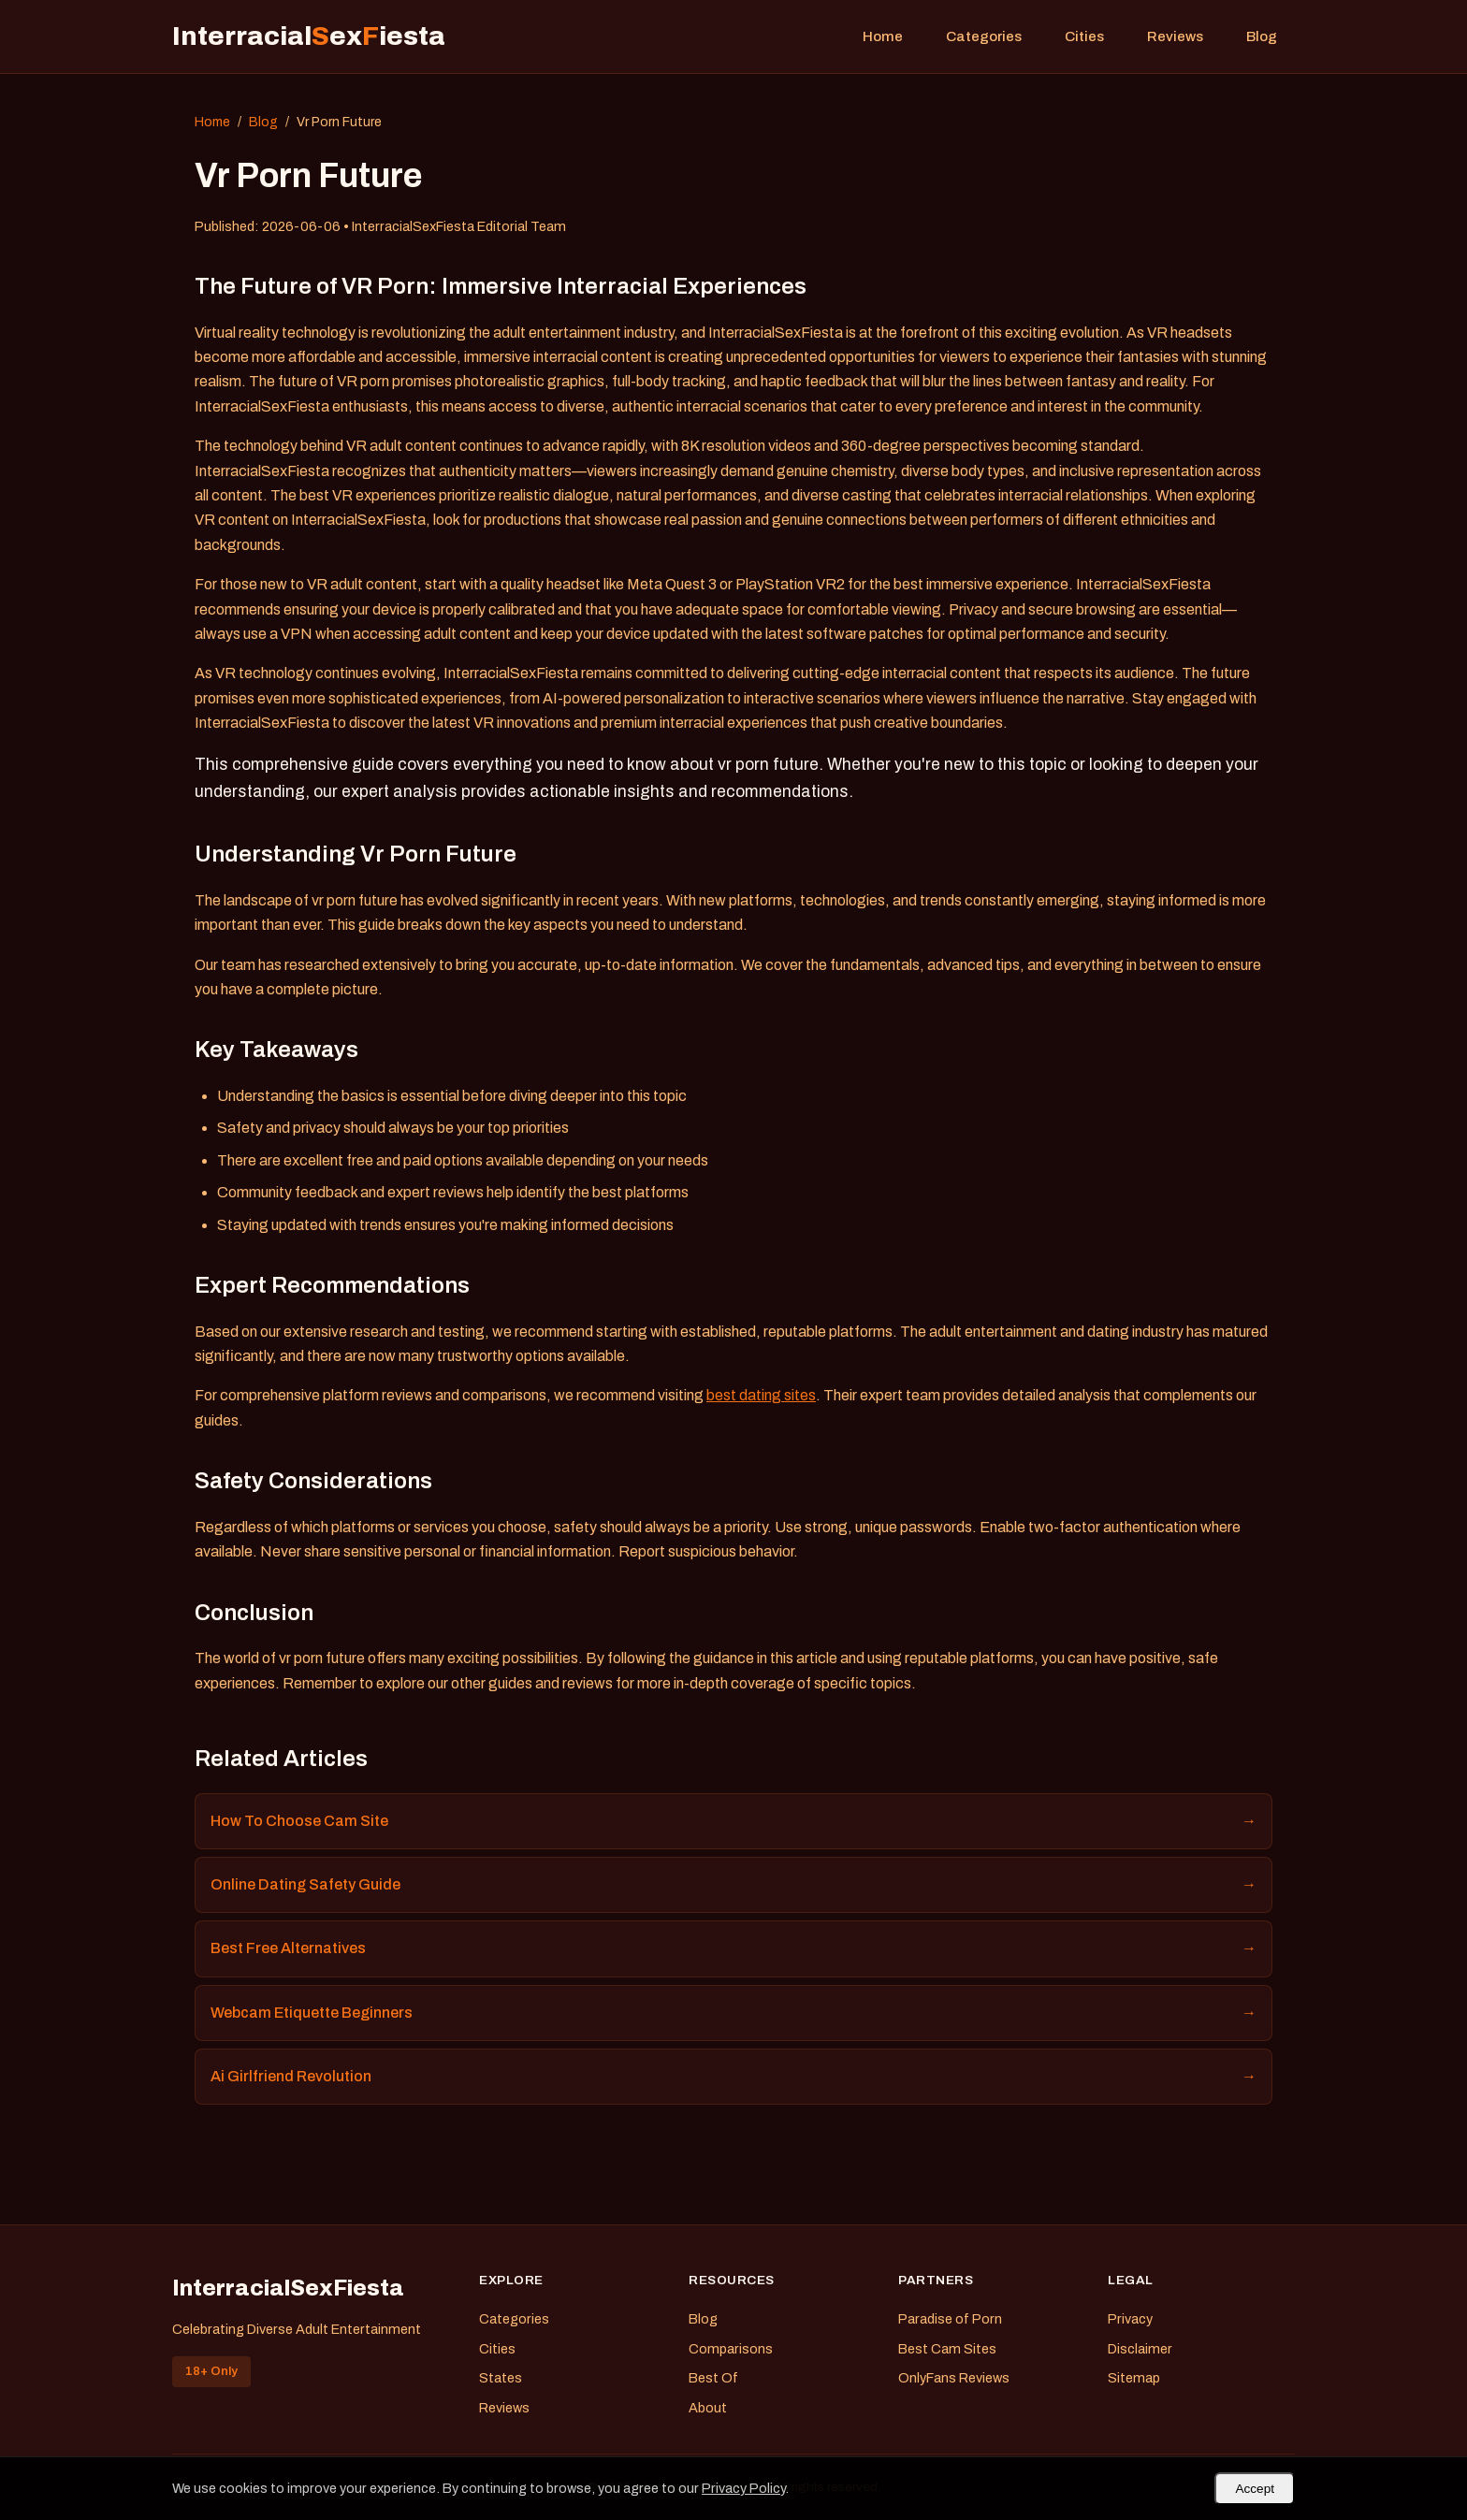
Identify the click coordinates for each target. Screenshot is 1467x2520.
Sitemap (1134, 2377)
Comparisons (731, 2348)
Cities (1084, 36)
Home (883, 36)
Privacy (1130, 2318)
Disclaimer (1140, 2348)
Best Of (713, 2377)
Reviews (1175, 36)
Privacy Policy (743, 2488)
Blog (1261, 36)
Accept (1254, 2489)
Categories (984, 36)
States (500, 2377)
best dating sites (761, 1395)
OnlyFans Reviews (953, 2377)
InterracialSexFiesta (288, 2288)
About (708, 2407)
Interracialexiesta (308, 36)
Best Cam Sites (947, 2348)
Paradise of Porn (950, 2318)
